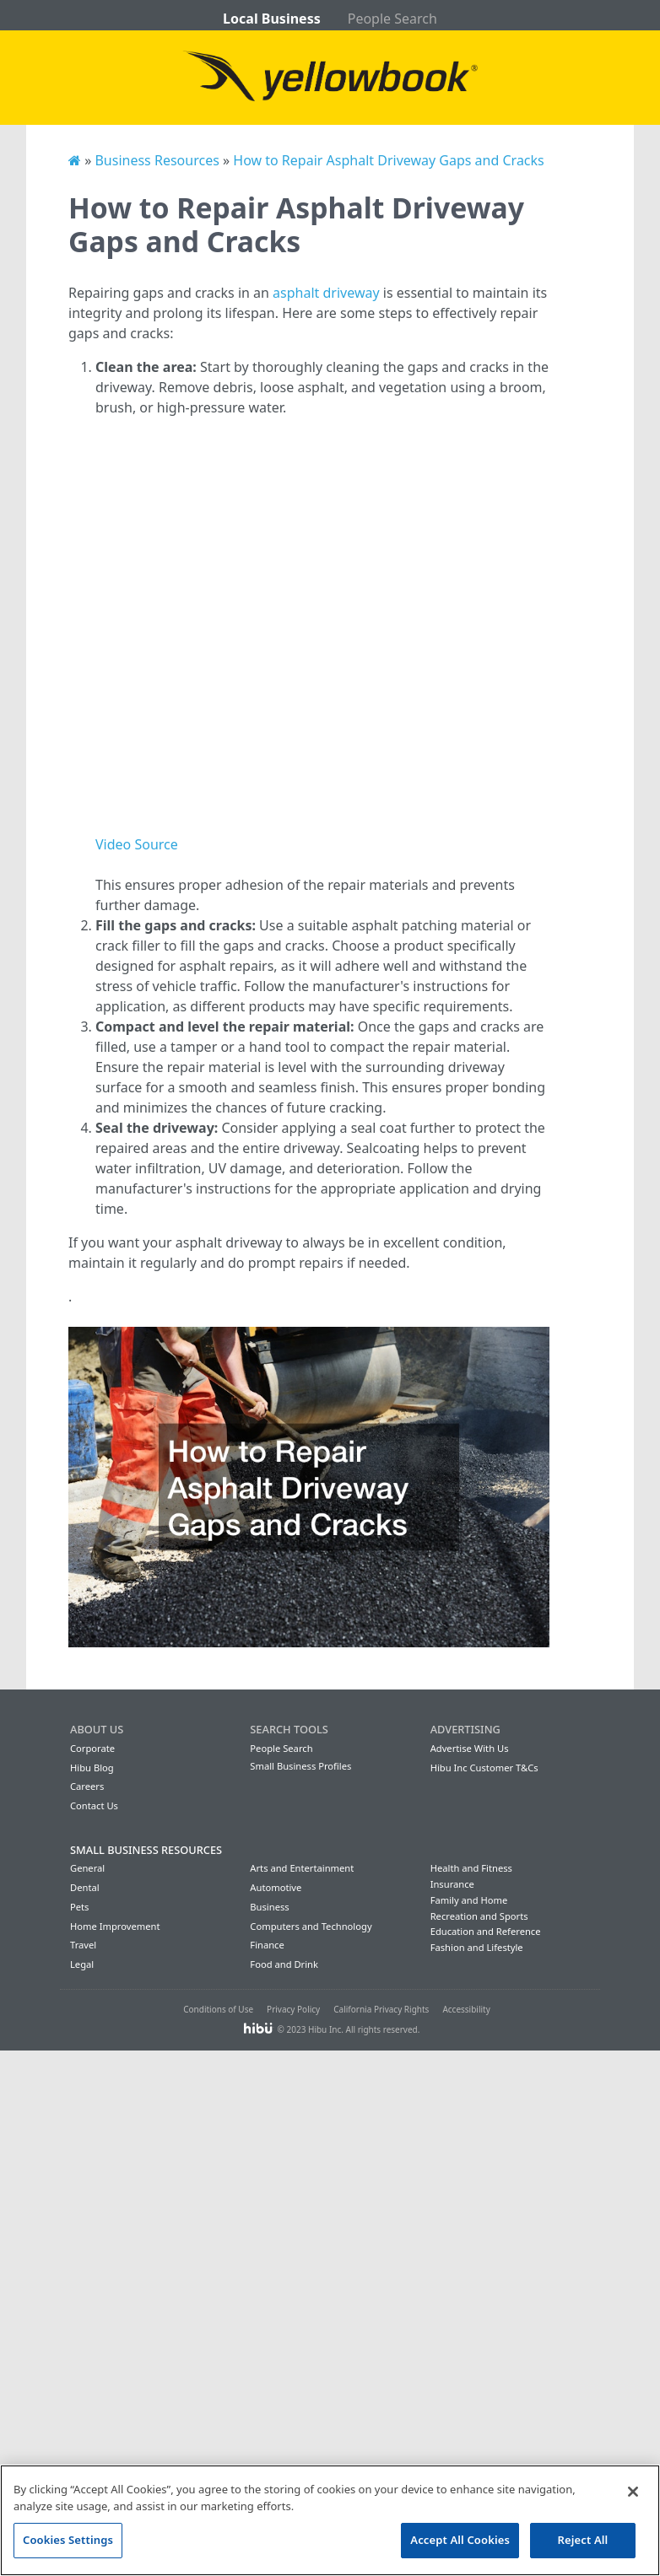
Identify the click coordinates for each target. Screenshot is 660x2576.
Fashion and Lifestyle (476, 1947)
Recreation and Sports (479, 1916)
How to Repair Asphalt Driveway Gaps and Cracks (388, 160)
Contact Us (94, 1805)
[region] (330, 2520)
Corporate (92, 1748)
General (87, 1868)
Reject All (583, 2539)
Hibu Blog (92, 1767)
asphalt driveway (326, 292)
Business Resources (157, 160)
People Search (392, 18)
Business (269, 1906)
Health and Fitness (471, 1868)
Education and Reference (485, 1931)
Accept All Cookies (460, 2539)
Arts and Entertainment (302, 1868)
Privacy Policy (293, 2009)
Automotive (275, 1887)
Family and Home (469, 1900)
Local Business (272, 18)
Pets (79, 1906)
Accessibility (466, 2009)
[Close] (633, 2491)
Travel (83, 1944)
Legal (82, 1964)
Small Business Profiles (300, 1766)
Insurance (452, 1884)
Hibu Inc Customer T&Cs (484, 1767)
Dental (85, 1887)
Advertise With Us (469, 1748)
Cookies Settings (68, 2539)
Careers (87, 1786)
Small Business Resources (146, 1849)
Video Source (136, 844)
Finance (267, 1944)
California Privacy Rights (381, 2009)
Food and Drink (284, 1964)
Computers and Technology (310, 1926)
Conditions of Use (218, 2009)
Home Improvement (115, 1926)
